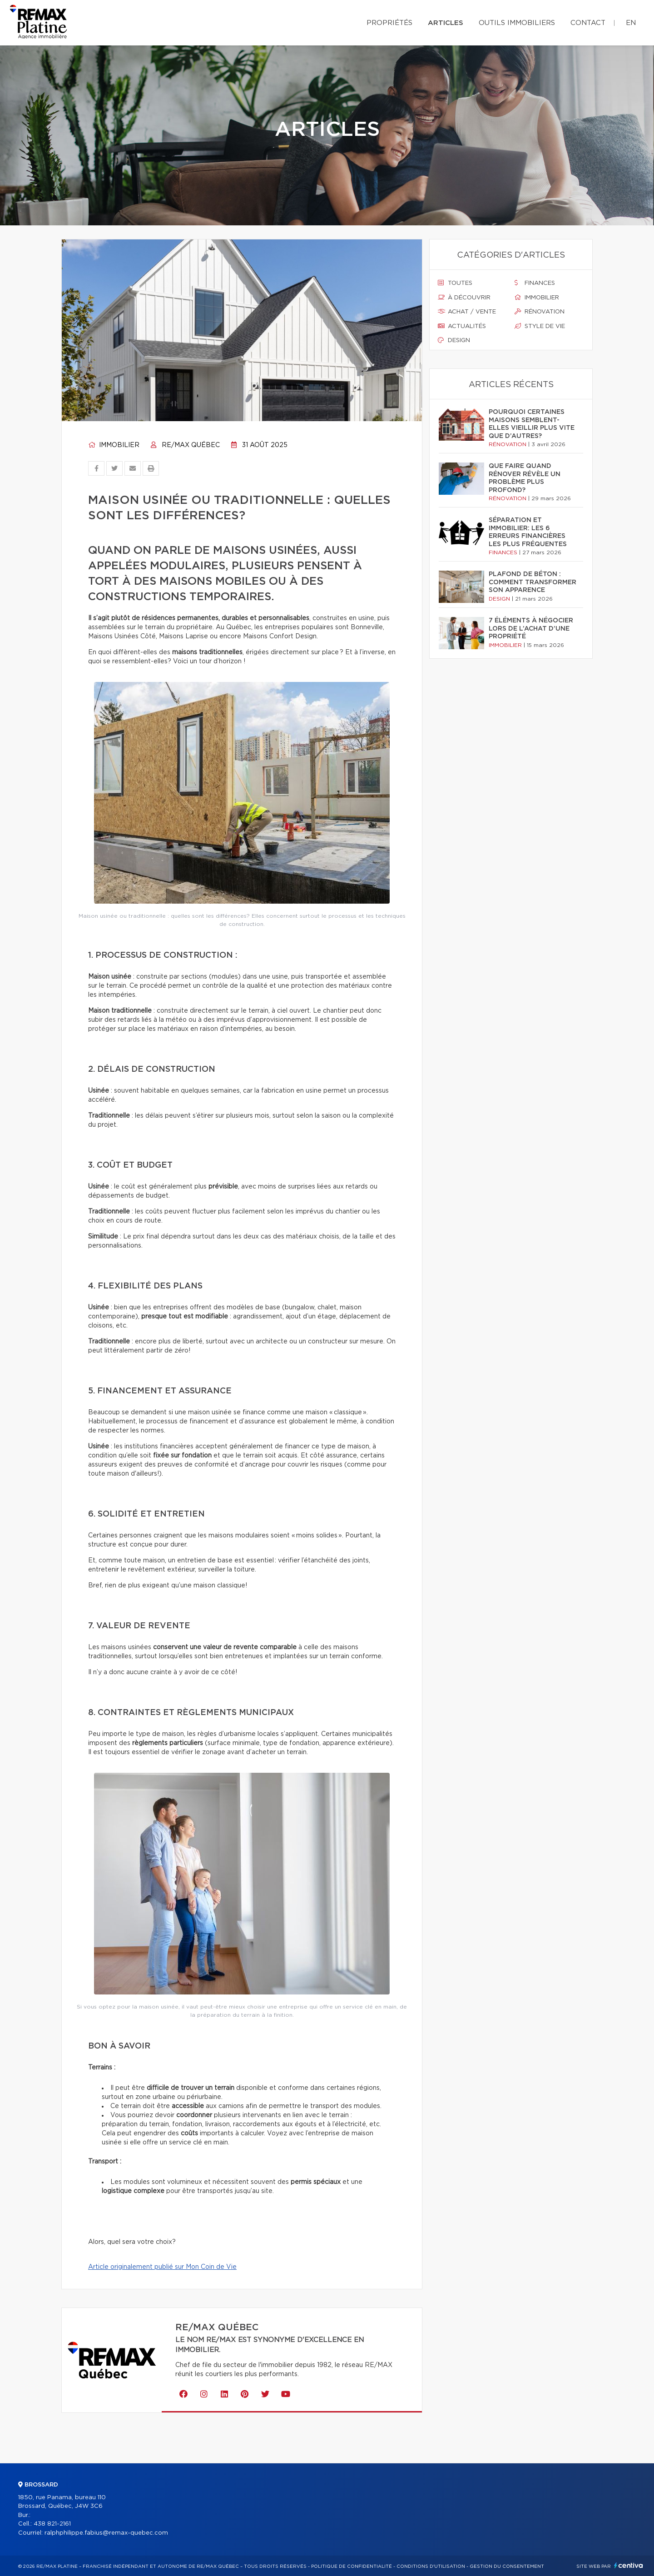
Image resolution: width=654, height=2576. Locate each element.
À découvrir (464, 297)
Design (454, 340)
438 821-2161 (52, 2524)
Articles (445, 23)
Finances (535, 283)
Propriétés (389, 23)
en (631, 23)
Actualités (462, 326)
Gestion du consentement (507, 2566)
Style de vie (540, 326)
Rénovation (540, 311)
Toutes (455, 283)
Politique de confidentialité (351, 2566)
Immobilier (113, 445)
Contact (587, 23)
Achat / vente (467, 311)
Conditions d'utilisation (430, 2566)
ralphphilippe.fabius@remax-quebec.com (106, 2533)
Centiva (628, 2565)
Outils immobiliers (517, 23)
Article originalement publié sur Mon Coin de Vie (162, 2267)
